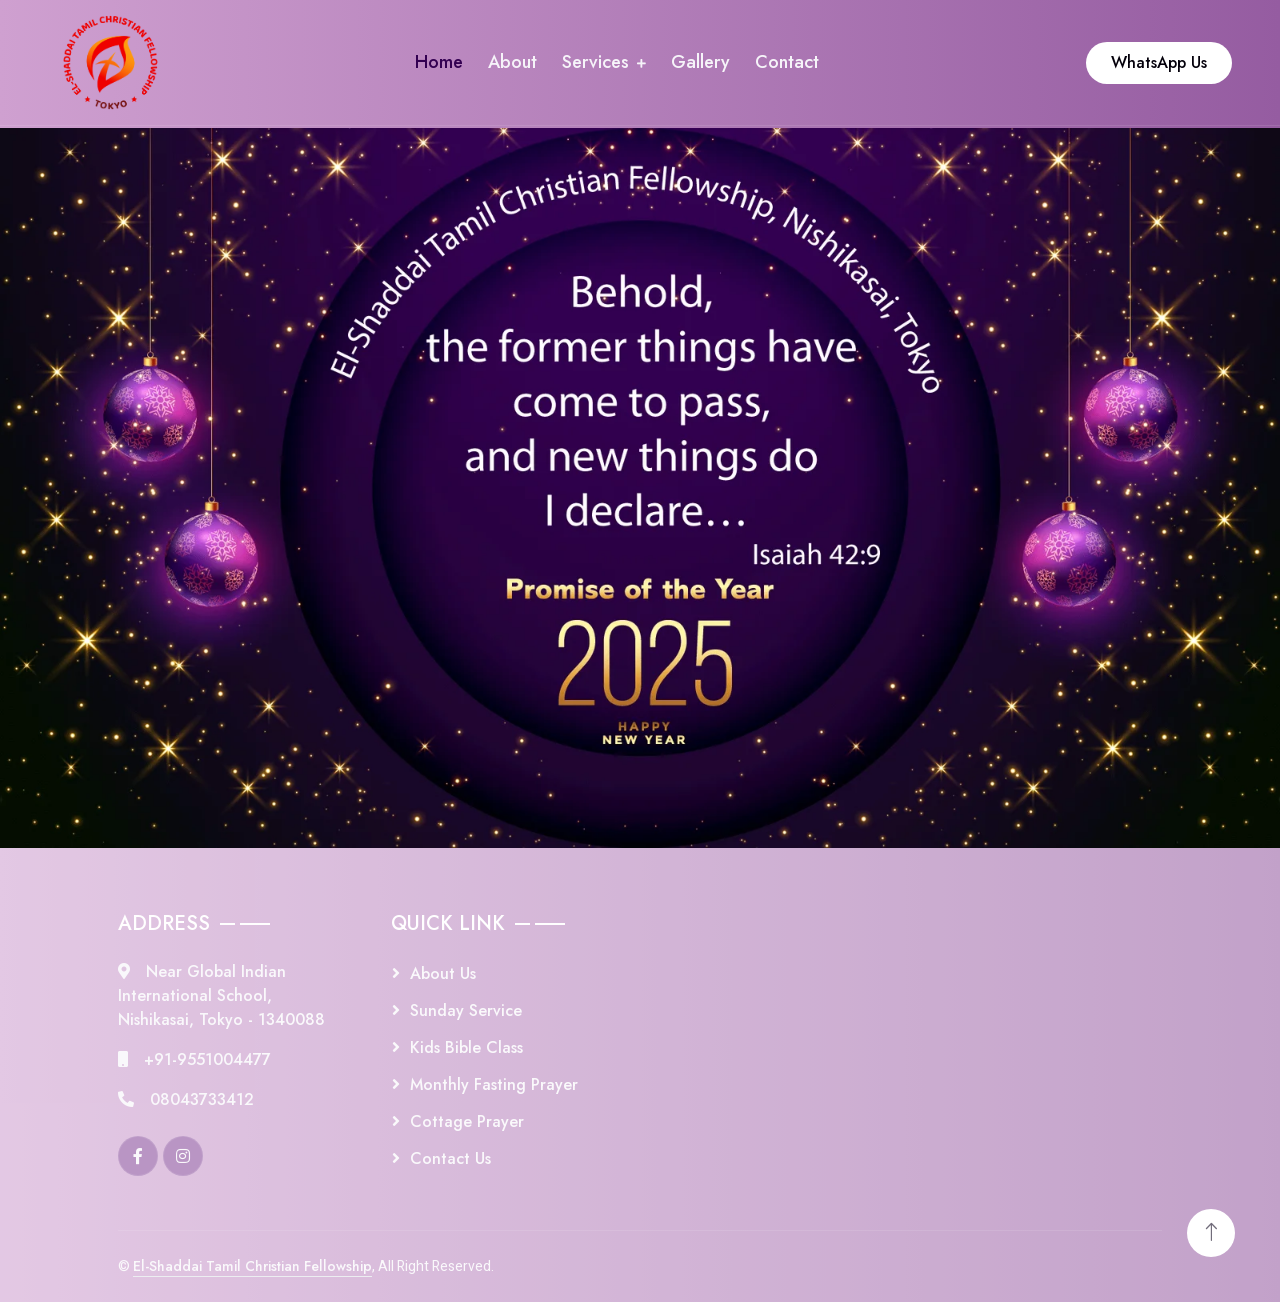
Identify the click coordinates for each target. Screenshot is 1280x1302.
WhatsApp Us (1159, 62)
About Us (443, 973)
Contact (787, 62)
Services (595, 62)
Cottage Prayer (467, 1121)
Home (439, 62)
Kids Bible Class (466, 1047)
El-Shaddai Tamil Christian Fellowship (252, 1266)
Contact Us (450, 1158)
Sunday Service (466, 1010)
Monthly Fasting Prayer (494, 1084)
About (512, 62)
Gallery (700, 62)
